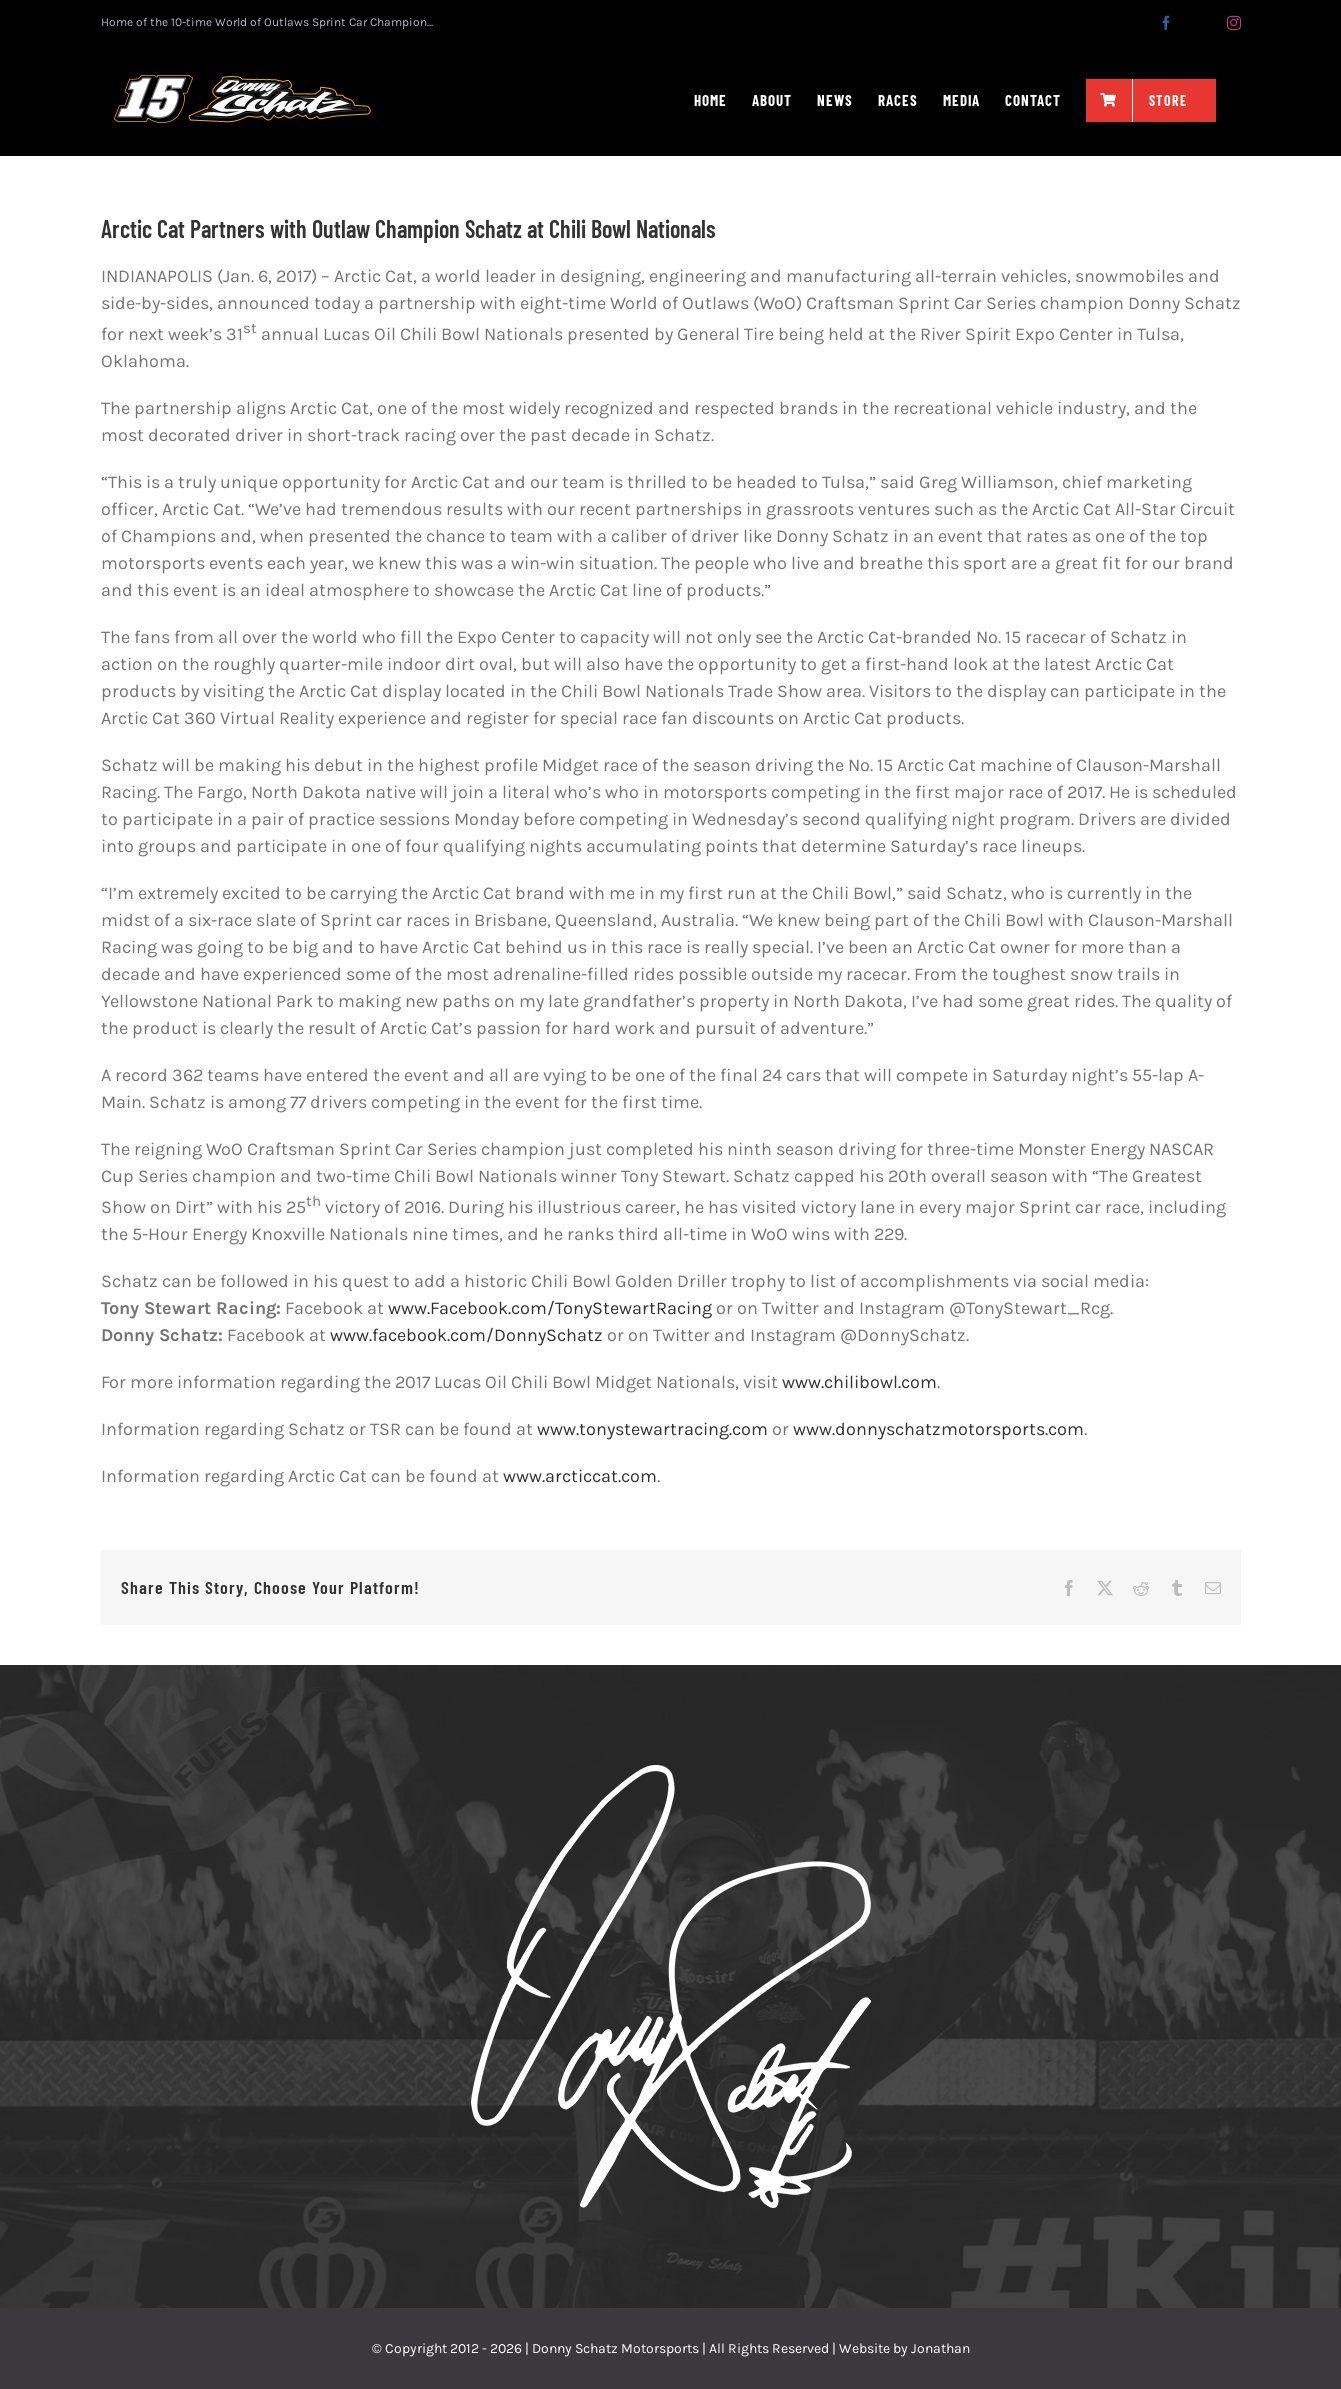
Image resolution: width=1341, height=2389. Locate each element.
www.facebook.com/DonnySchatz (466, 1335)
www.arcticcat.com (580, 1476)
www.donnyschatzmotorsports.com (938, 1429)
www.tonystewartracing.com (652, 1429)
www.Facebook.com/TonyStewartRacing (550, 1308)
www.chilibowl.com (859, 1382)
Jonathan (940, 2348)
